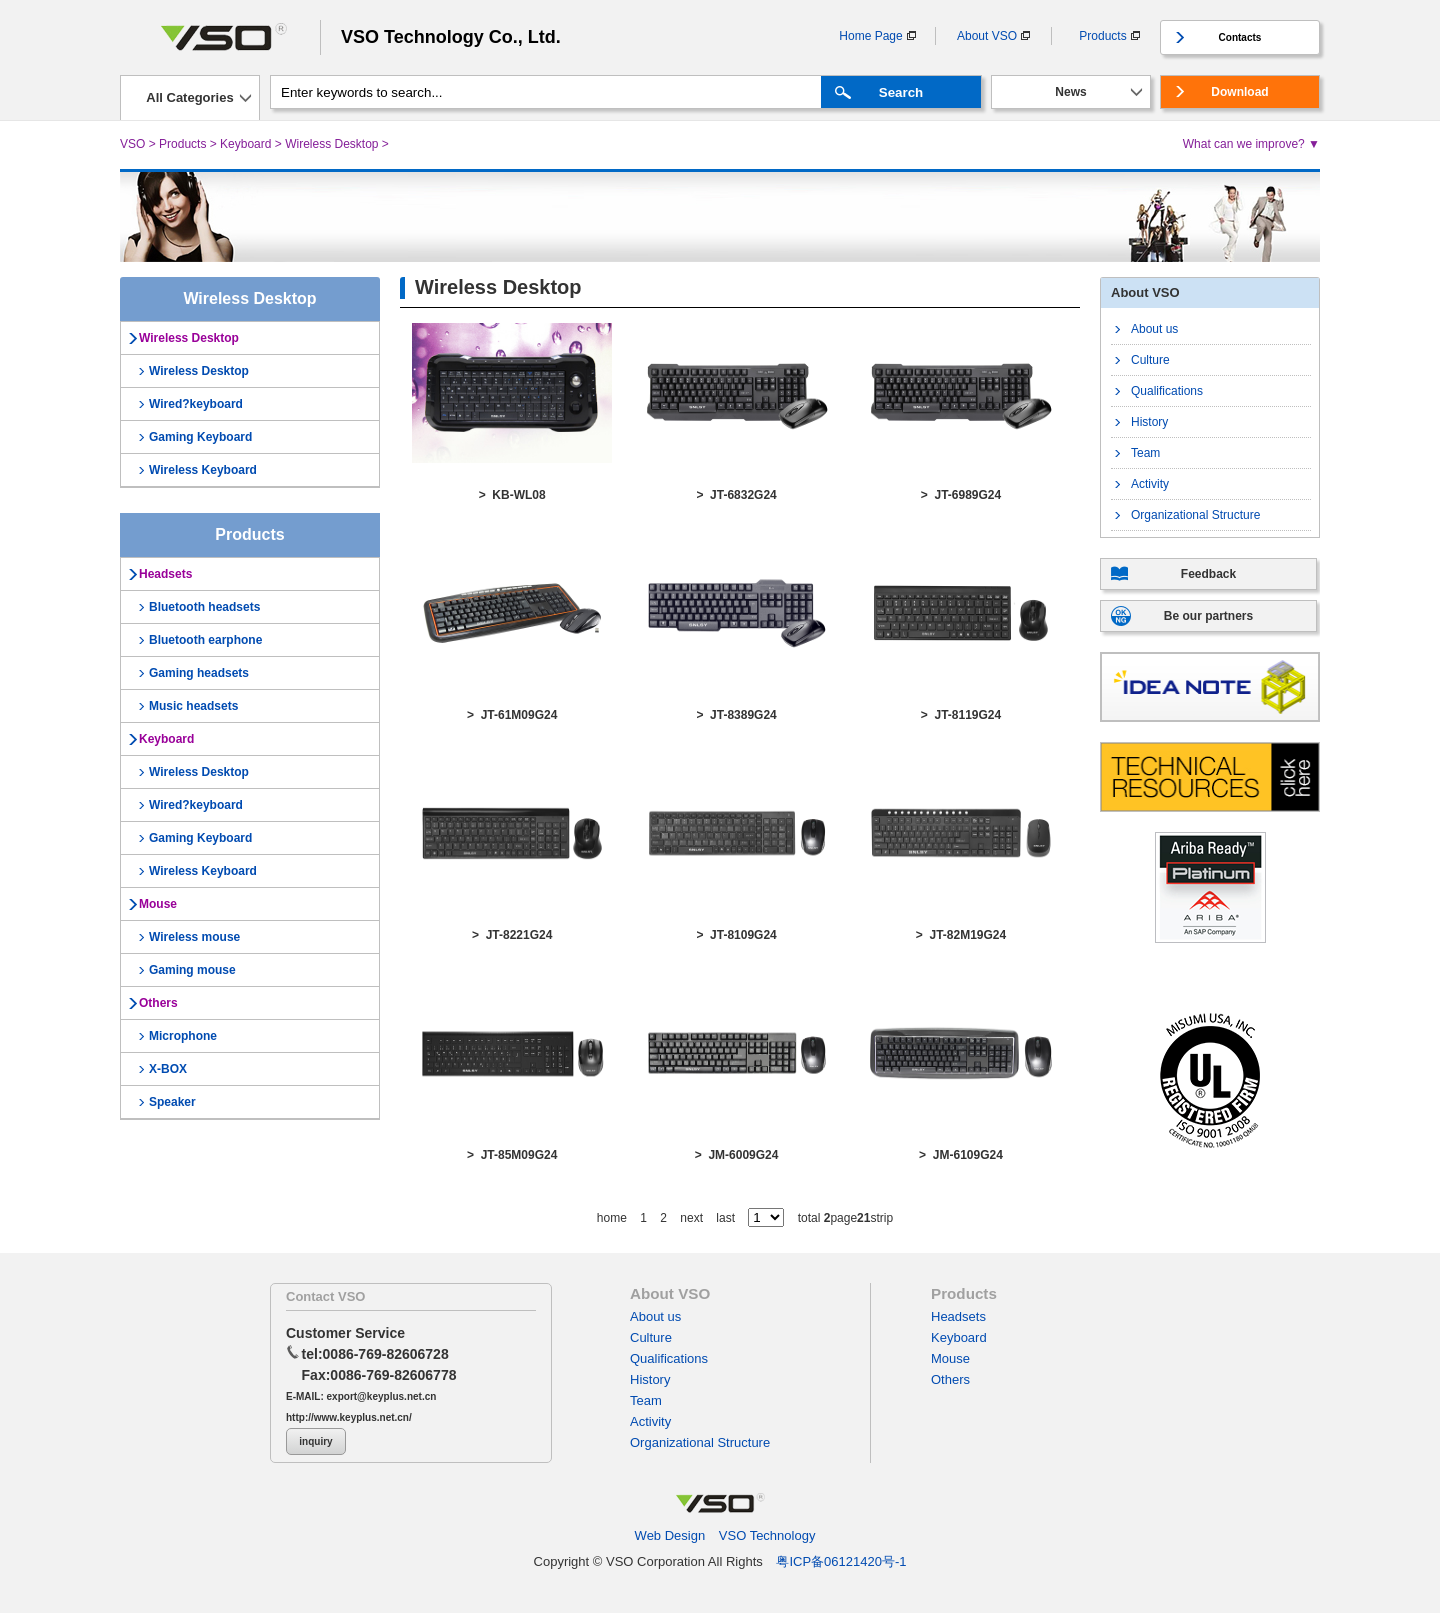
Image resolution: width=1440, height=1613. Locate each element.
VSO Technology (767, 1535)
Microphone (183, 1036)
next (691, 1218)
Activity (1150, 484)
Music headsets (193, 706)
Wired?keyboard (196, 404)
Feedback (1208, 574)
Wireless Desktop (331, 144)
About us (1154, 329)
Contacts (1240, 37)
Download (1239, 92)
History (1149, 422)
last (725, 1218)
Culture (1150, 360)
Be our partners (1208, 616)
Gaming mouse (192, 970)
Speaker (172, 1102)
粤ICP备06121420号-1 (841, 1561)
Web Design (670, 1535)
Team (1145, 453)
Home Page (870, 36)
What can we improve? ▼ (1251, 144)
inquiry (315, 1441)
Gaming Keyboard (200, 437)
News (1070, 92)
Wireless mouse (194, 937)
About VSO (987, 36)
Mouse (158, 904)
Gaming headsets (199, 673)
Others (158, 1003)
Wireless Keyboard (203, 470)
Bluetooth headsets (204, 607)
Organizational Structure (1195, 515)
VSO (132, 144)
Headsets (165, 574)
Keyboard (245, 144)
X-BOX (168, 1069)
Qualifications (1167, 391)
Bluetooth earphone (205, 640)
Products (1102, 36)
